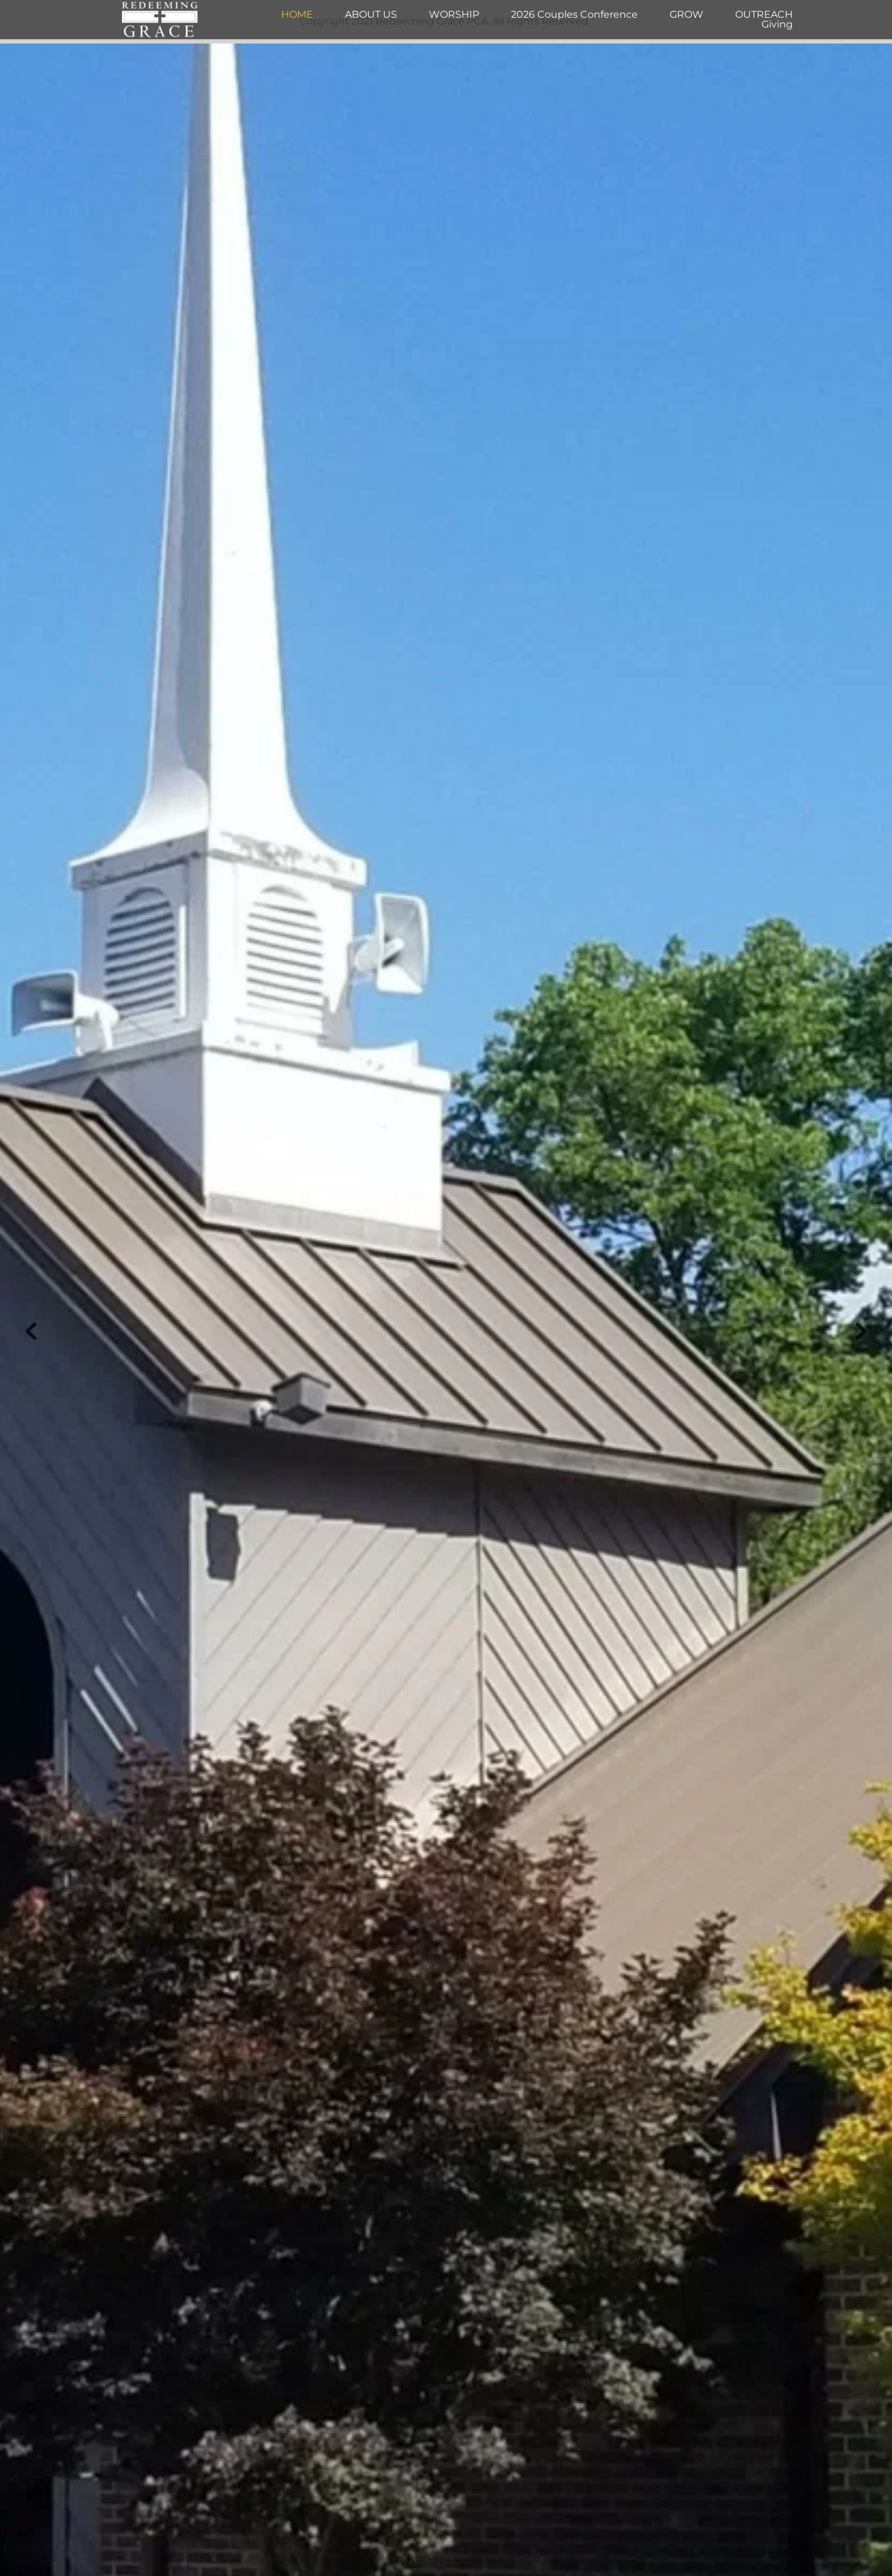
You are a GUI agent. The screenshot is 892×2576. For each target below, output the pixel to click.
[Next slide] (861, 1331)
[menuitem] (297, 15)
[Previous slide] (31, 1331)
